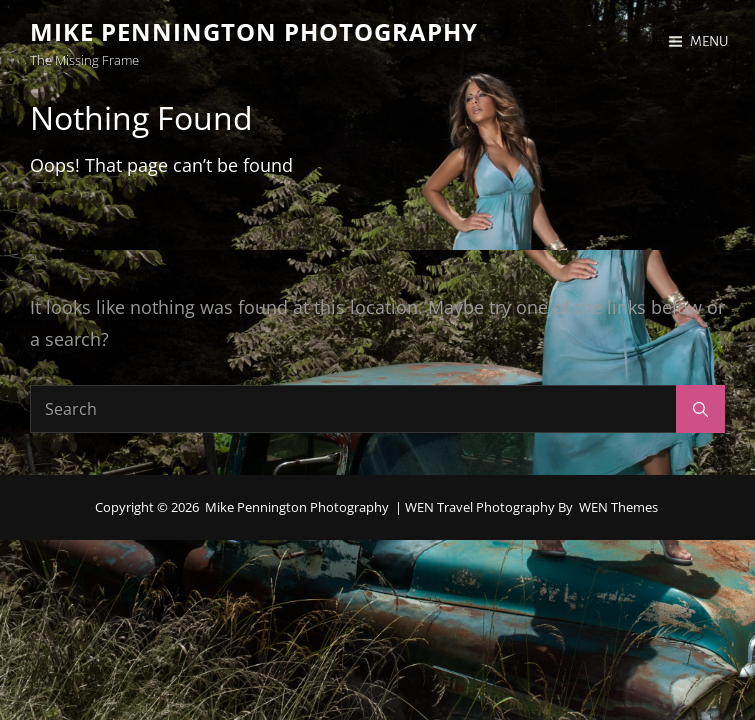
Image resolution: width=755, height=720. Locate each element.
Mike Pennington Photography (254, 31)
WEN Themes (618, 507)
